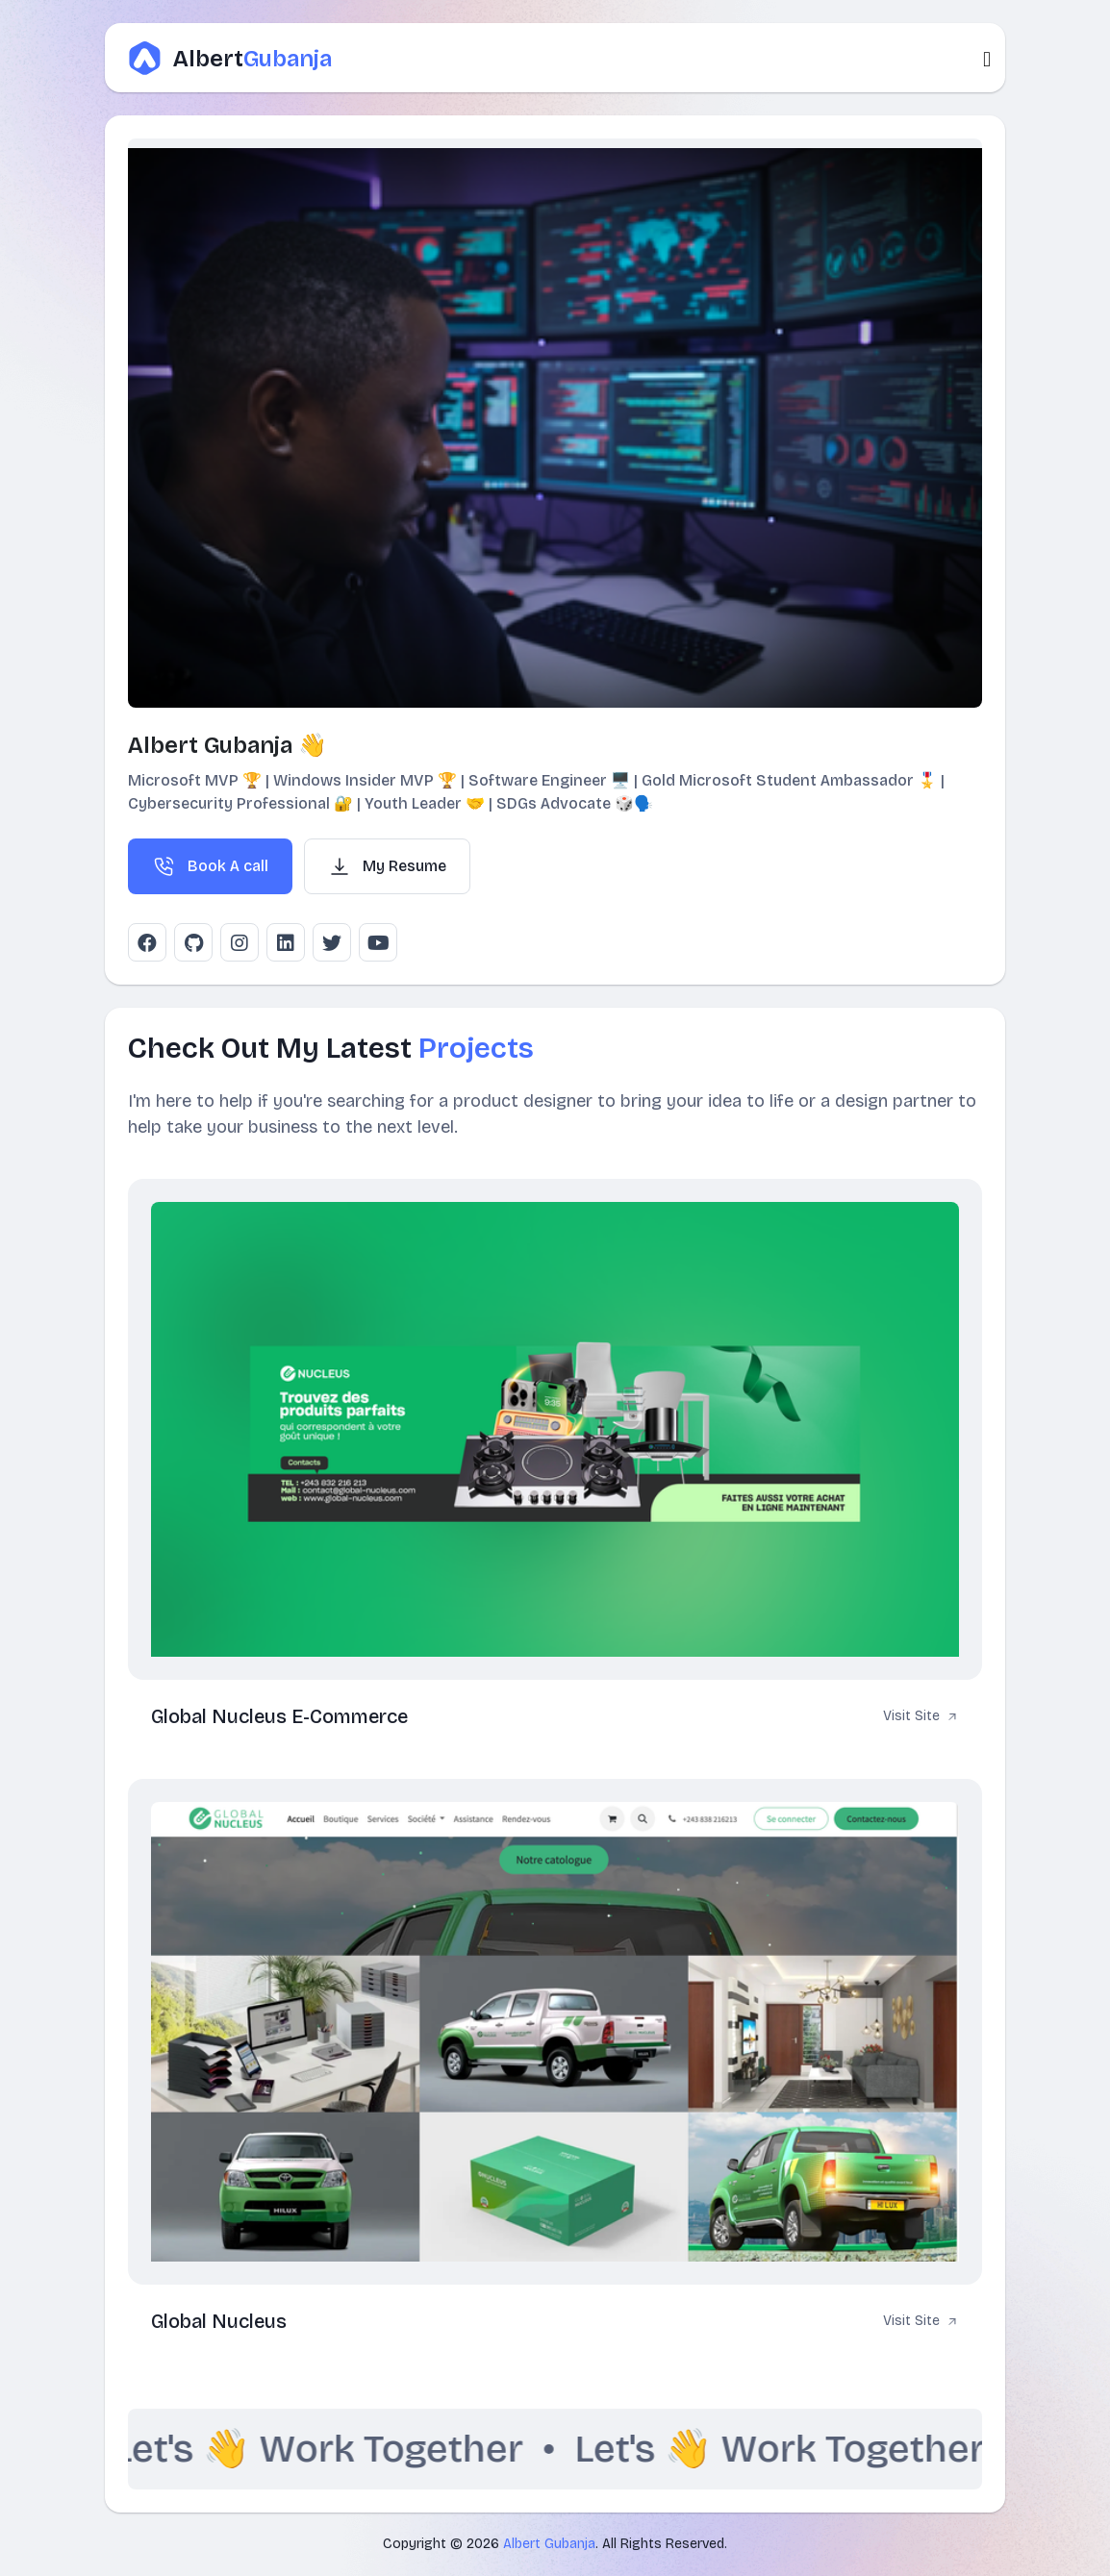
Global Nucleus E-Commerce (279, 1716)
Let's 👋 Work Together (332, 2449)
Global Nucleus (219, 2321)
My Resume (387, 866)
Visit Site (921, 1717)
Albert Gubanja (549, 2544)
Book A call (210, 866)
